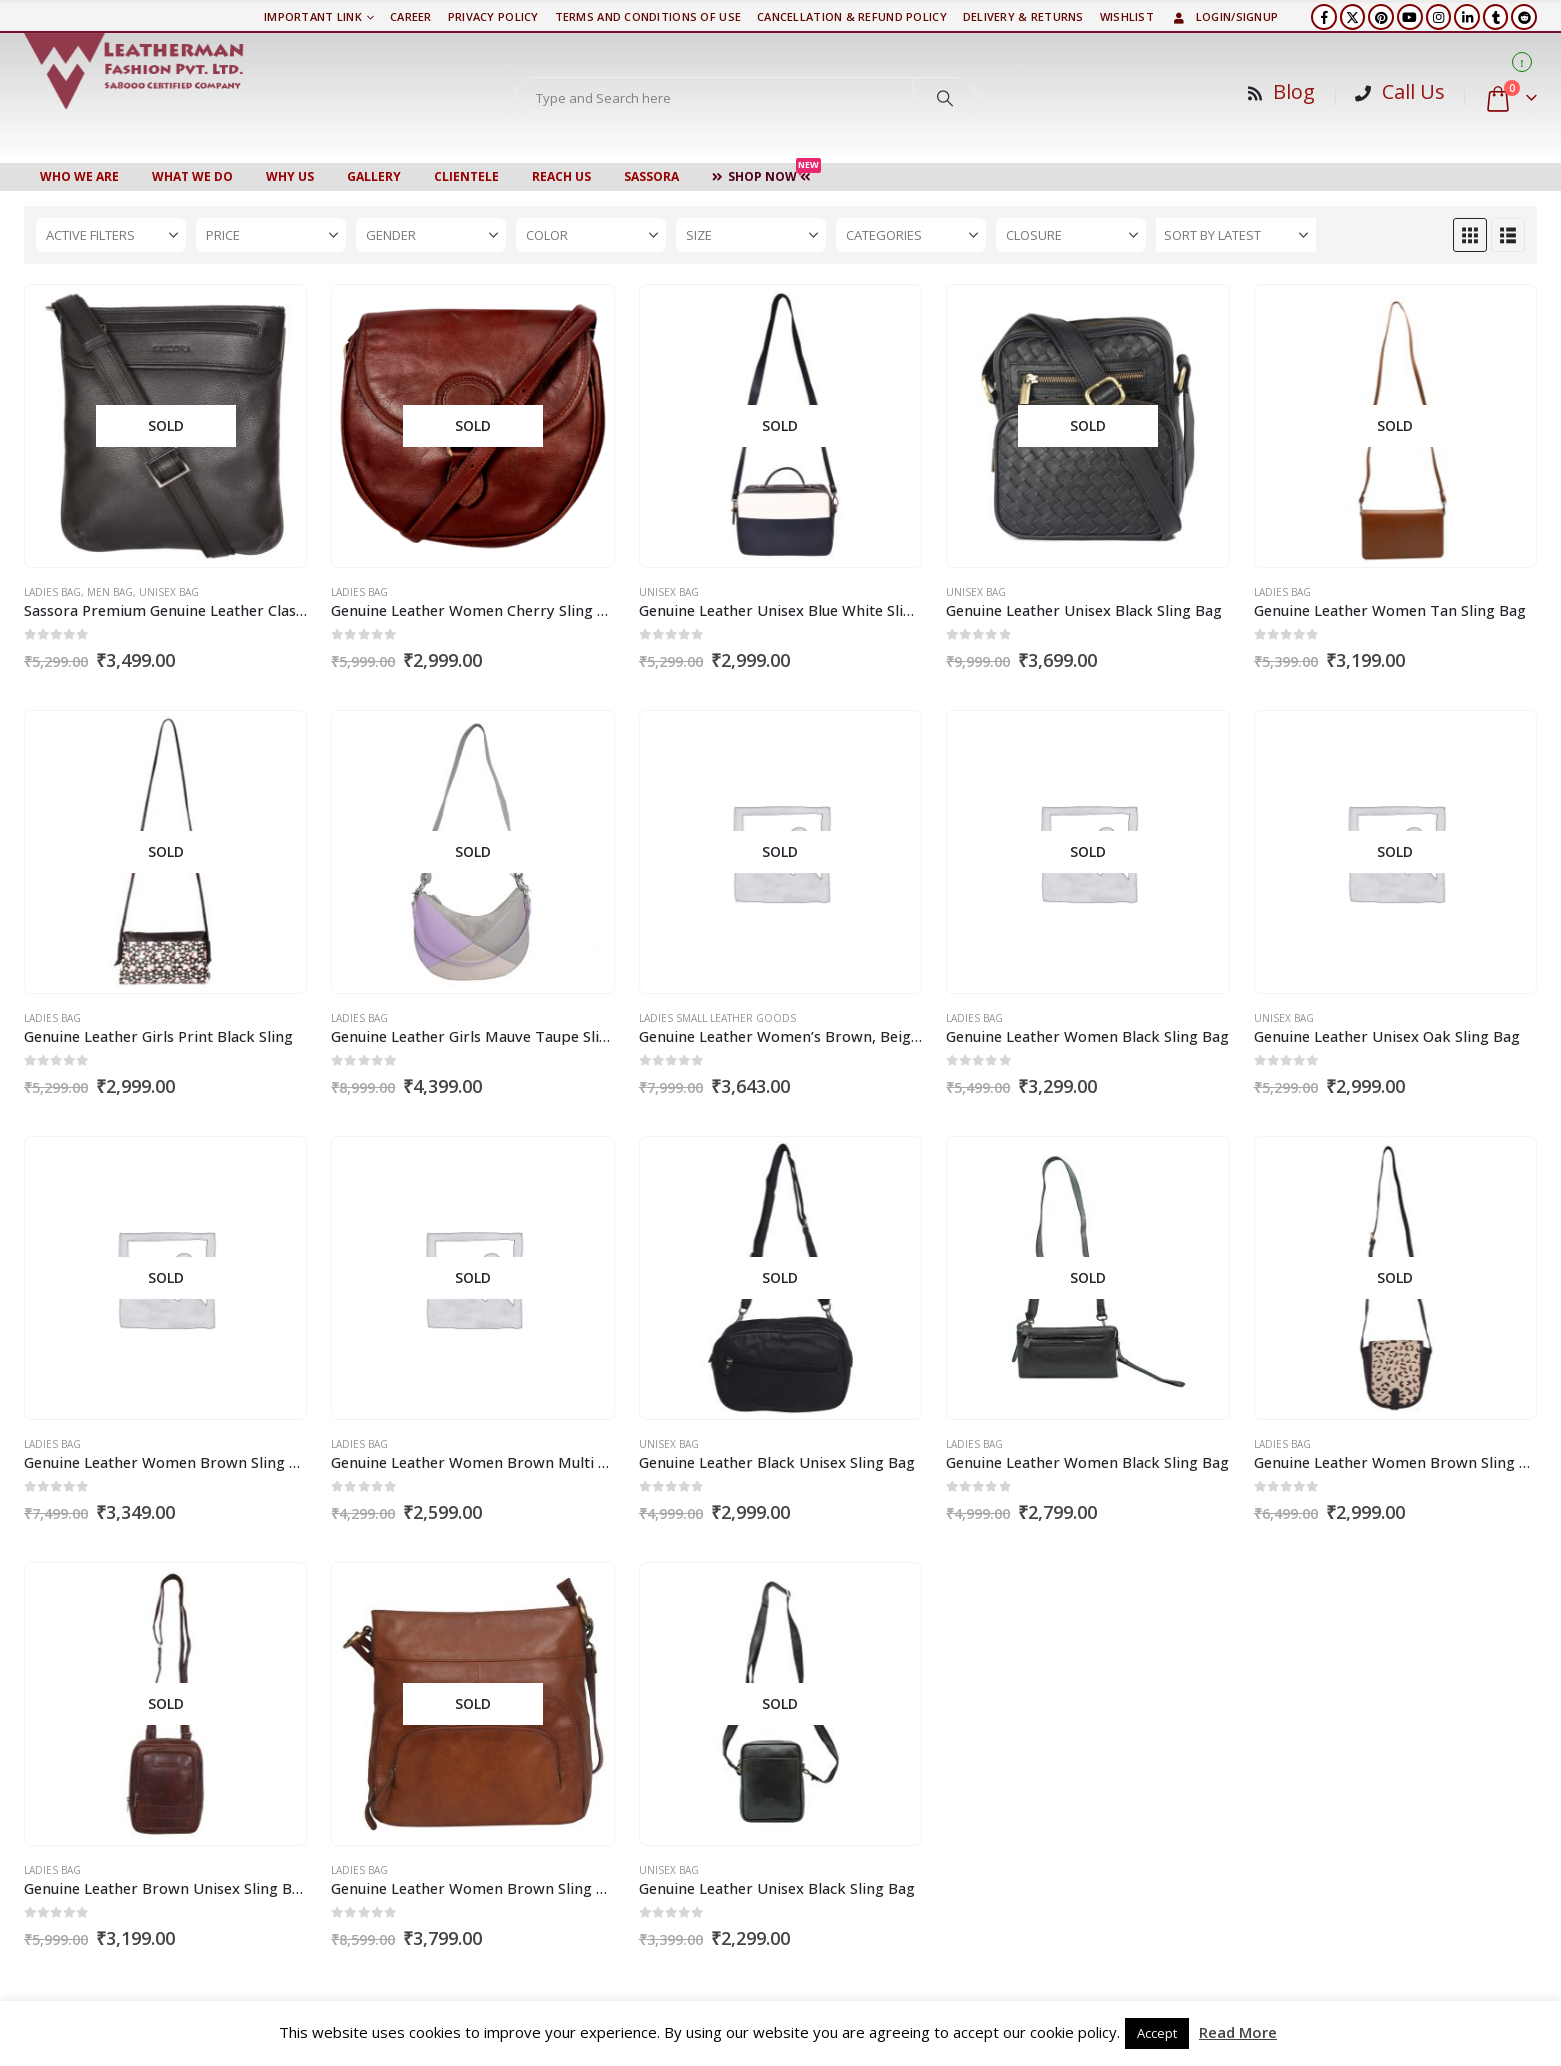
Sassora (651, 176)
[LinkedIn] (1467, 17)
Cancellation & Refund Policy (852, 16)
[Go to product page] (165, 426)
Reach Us (561, 176)
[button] (1470, 235)
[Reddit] (1524, 17)
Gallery (374, 176)
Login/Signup (1224, 16)
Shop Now (766, 174)
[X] (1353, 17)
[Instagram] (1439, 17)
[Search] (945, 98)
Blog (1294, 91)
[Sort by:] (1236, 235)
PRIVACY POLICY (493, 16)
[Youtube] (1410, 17)
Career (411, 16)
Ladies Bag (52, 592)
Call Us (1413, 91)
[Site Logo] (134, 71)
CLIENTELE (466, 176)
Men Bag (110, 592)
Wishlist (1127, 16)
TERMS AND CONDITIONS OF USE (648, 16)
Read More (1238, 2032)
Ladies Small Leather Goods (717, 1018)
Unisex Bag (169, 592)
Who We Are (79, 176)
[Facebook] (1324, 17)
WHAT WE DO (192, 176)
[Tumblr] (1496, 17)
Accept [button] (1157, 2033)
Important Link (313, 16)
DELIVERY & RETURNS (1023, 16)
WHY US (290, 176)
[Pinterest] (1381, 17)
